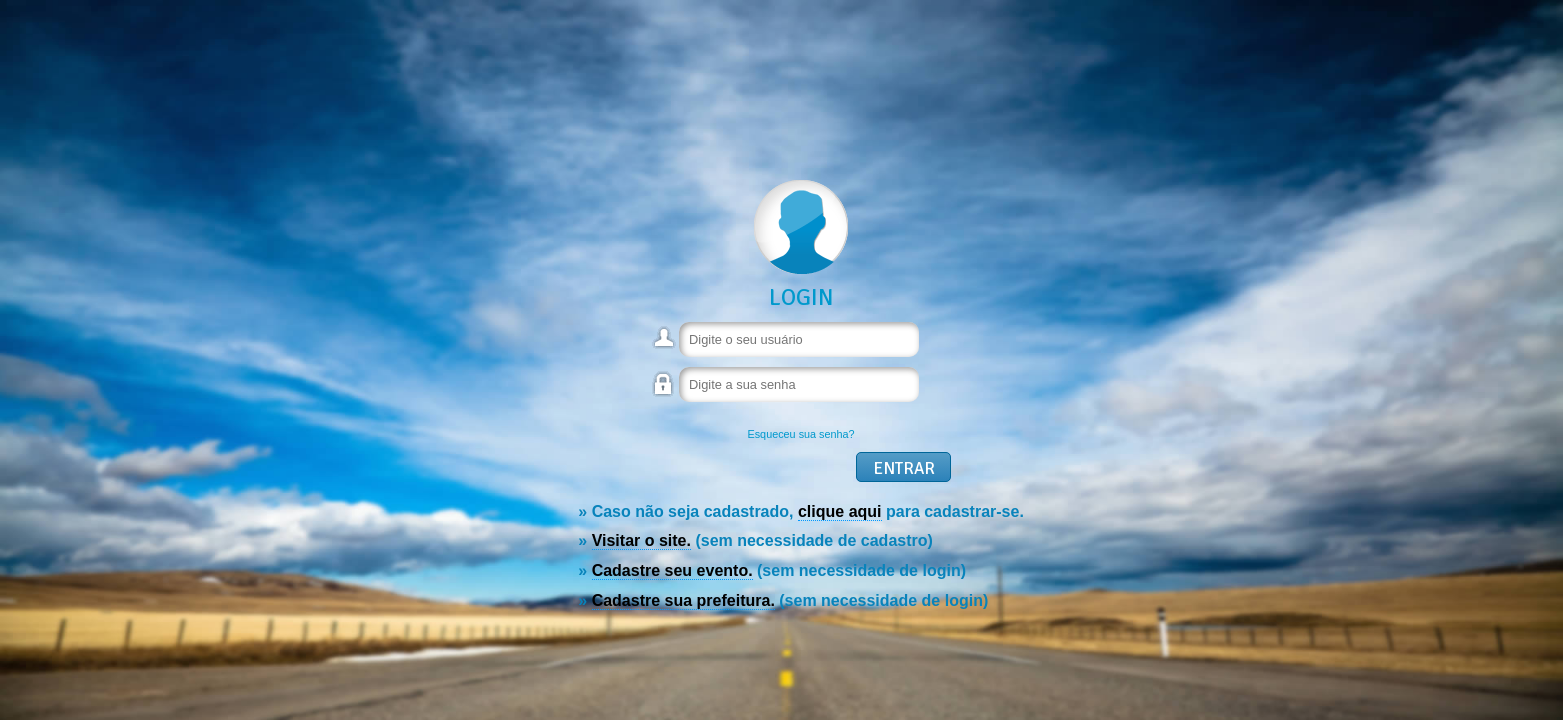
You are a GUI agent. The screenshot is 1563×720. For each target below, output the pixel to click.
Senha (665, 394)
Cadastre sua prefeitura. (683, 600)
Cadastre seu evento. (672, 570)
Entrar (904, 468)
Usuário (665, 346)
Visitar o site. (641, 540)
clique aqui (840, 511)
